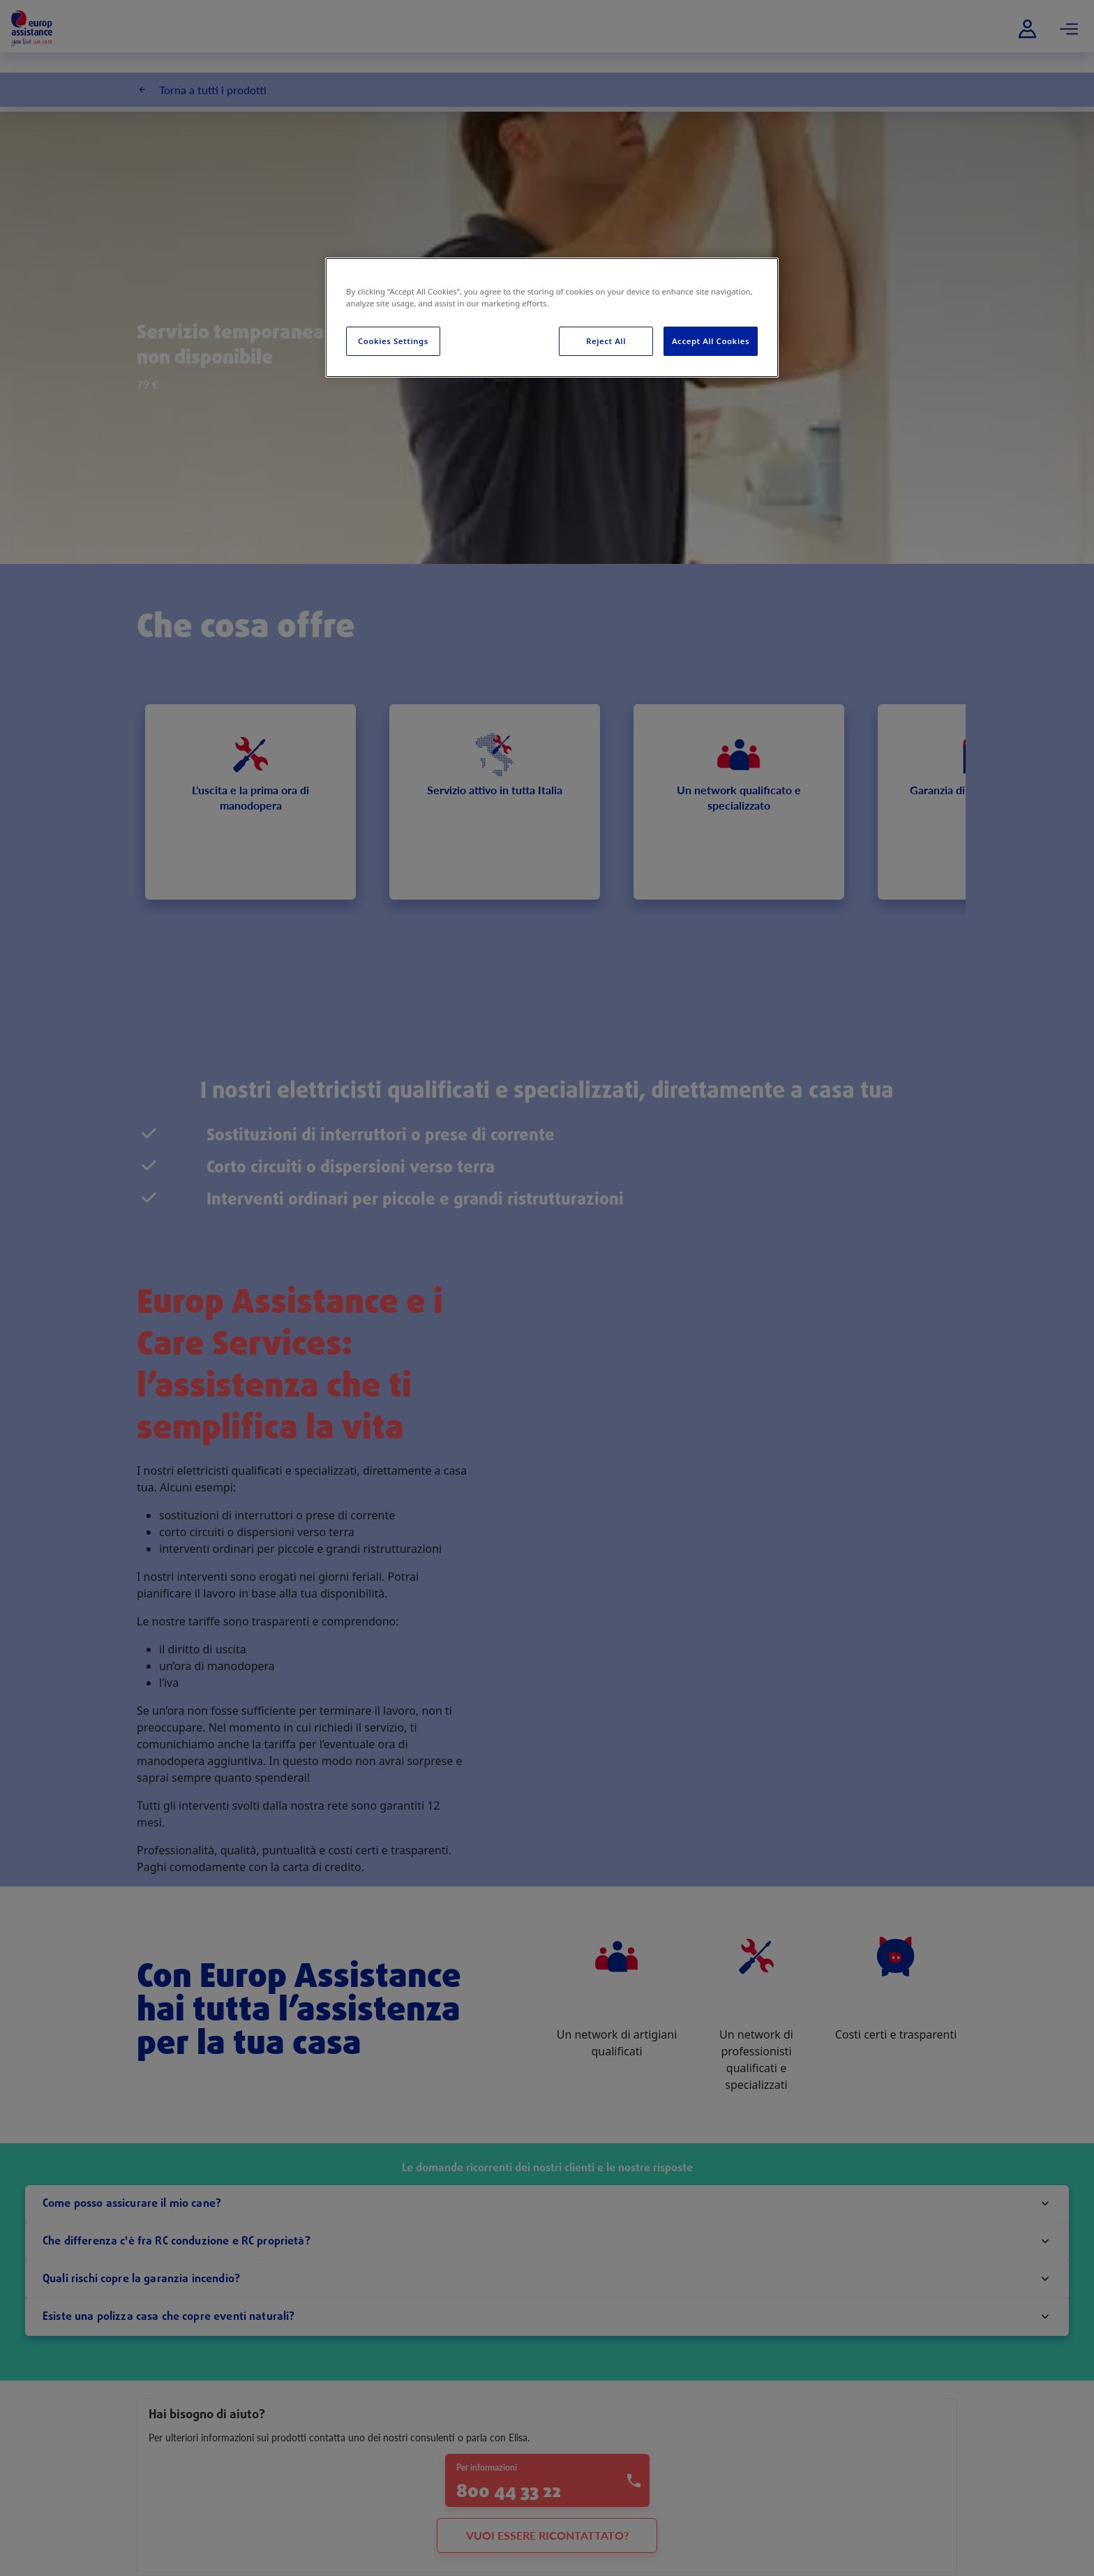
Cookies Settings (393, 341)
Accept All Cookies (710, 341)
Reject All (606, 341)
